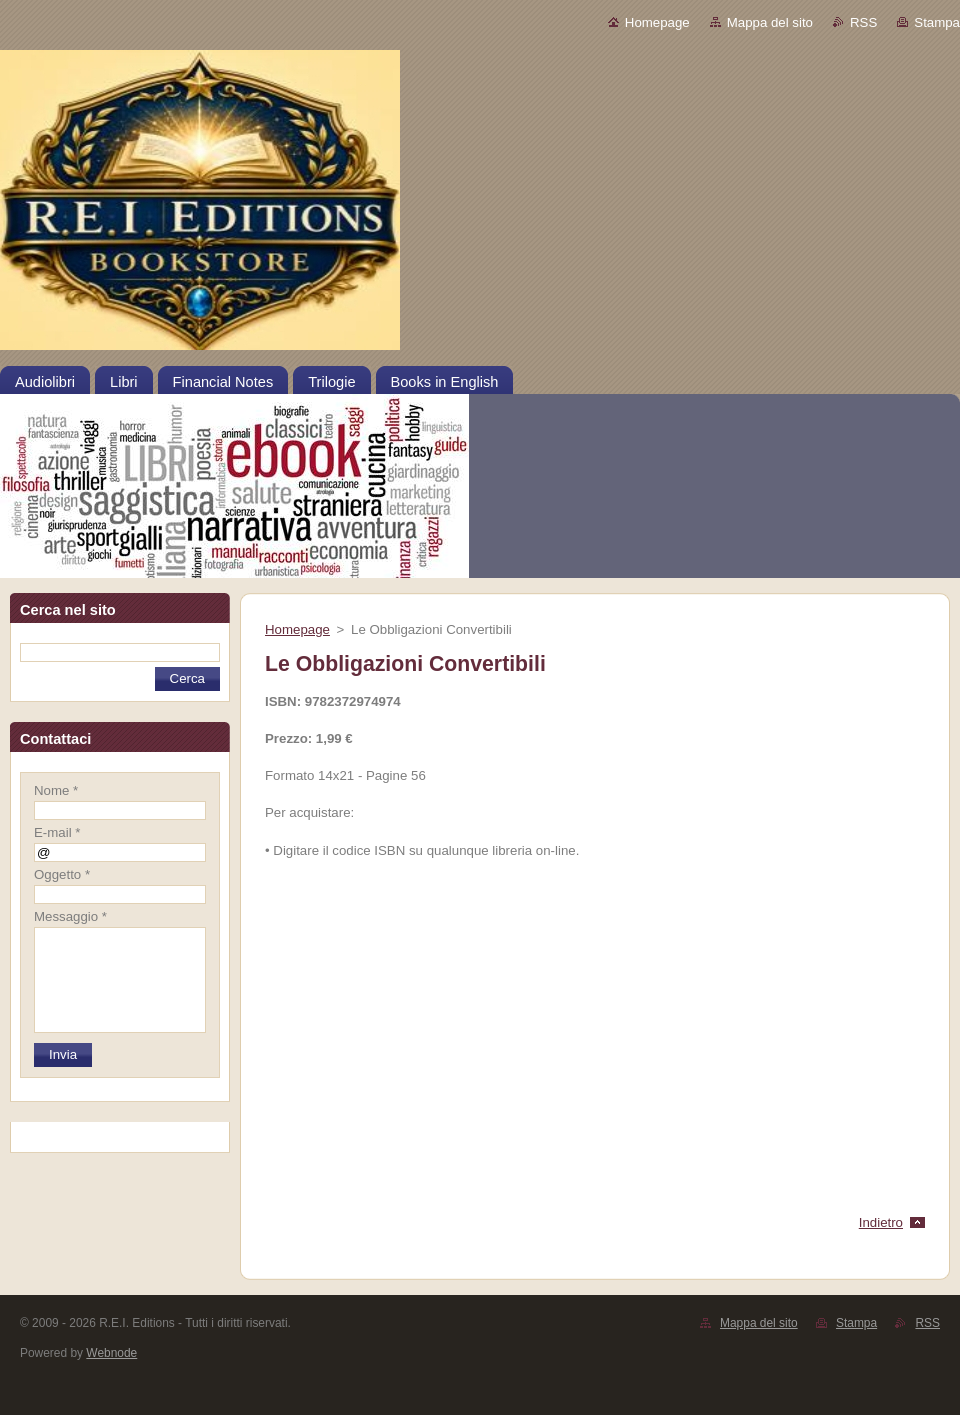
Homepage (657, 22)
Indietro (881, 1222)
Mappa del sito (770, 22)
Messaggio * (70, 916)
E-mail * (57, 832)
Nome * (56, 790)
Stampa (937, 22)
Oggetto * (62, 874)
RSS (863, 22)
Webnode (111, 1353)
